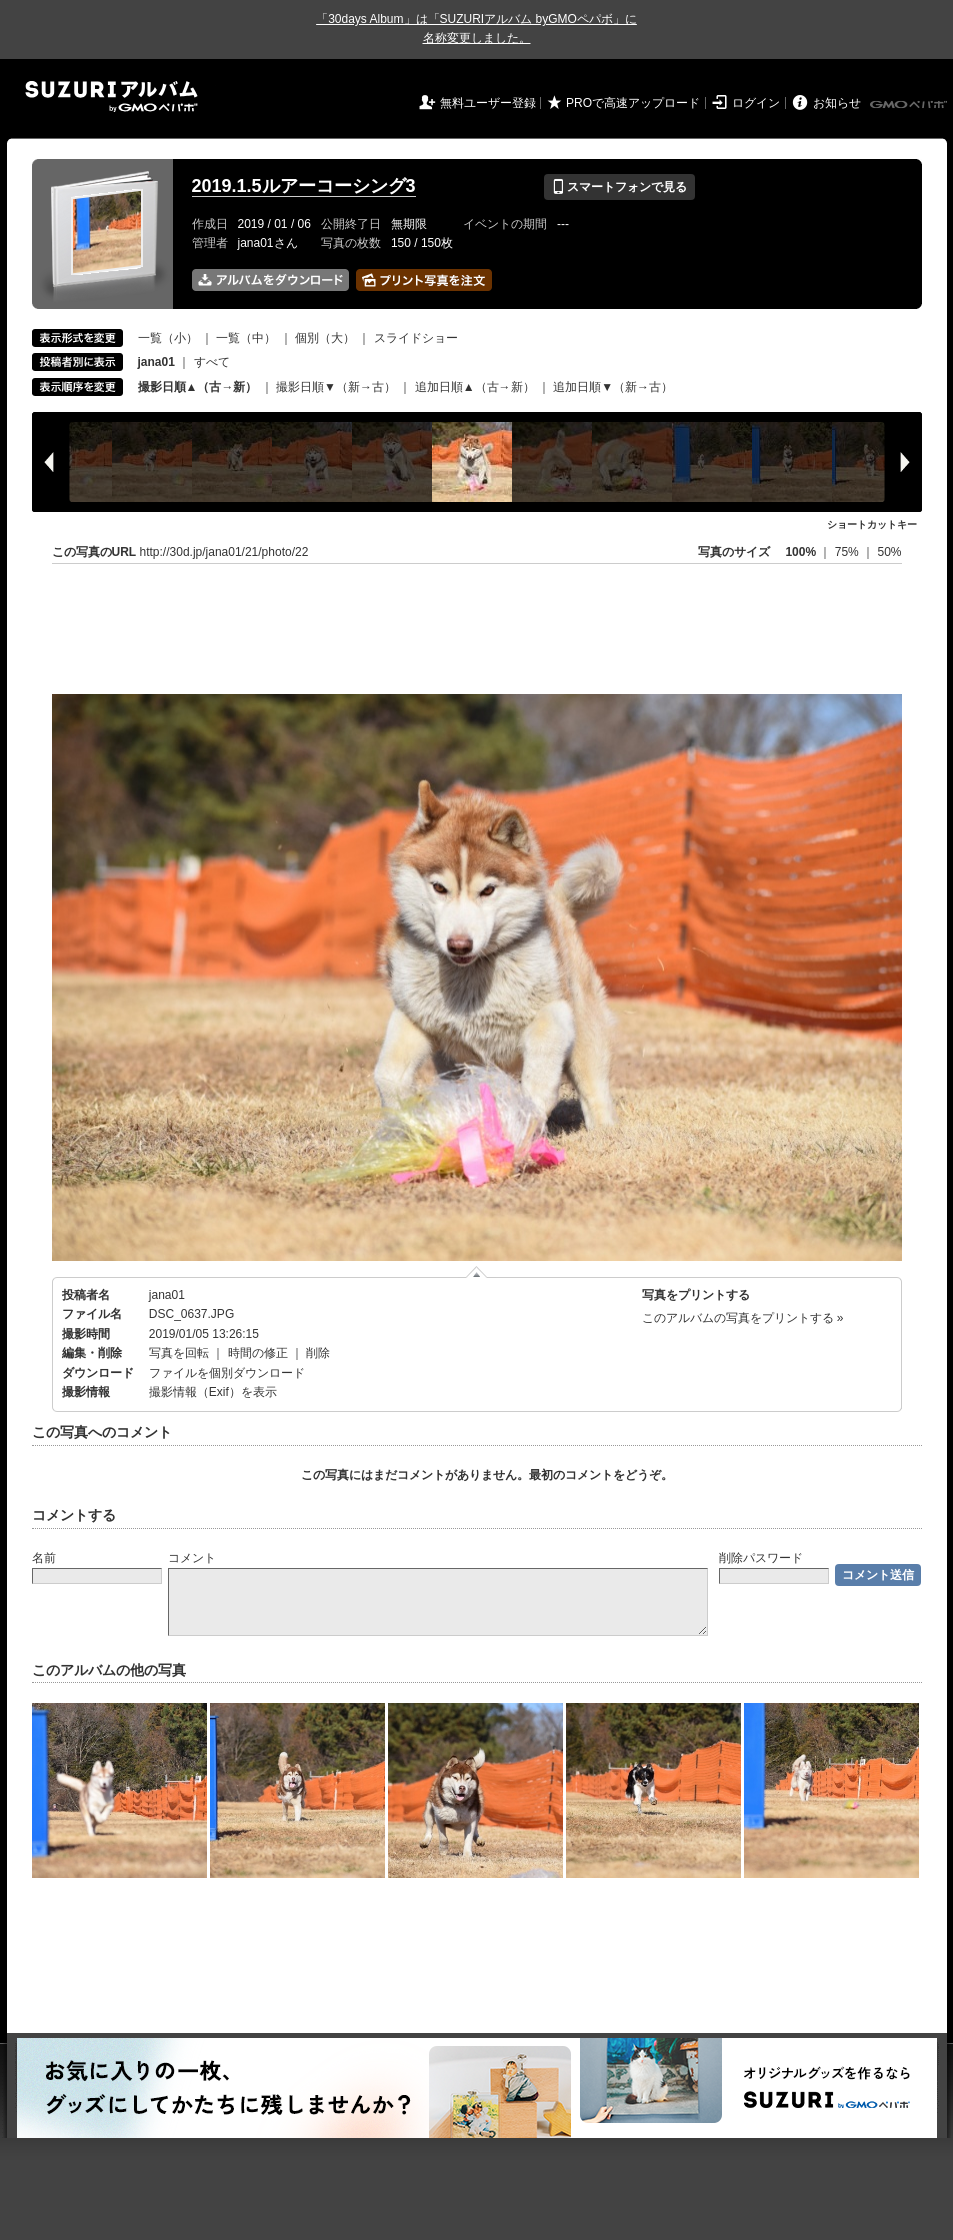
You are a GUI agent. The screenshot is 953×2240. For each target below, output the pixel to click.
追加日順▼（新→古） (613, 387)
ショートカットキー (872, 524)
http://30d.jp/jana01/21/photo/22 (224, 552)
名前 (44, 1558)
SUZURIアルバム (111, 96)
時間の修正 (258, 1353)
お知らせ (837, 103)
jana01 (167, 1295)
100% (800, 552)
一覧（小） (168, 338)
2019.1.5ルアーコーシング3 (304, 186)
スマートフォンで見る (619, 187)
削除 (318, 1353)
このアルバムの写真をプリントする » (743, 1318)
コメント (192, 1558)
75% (848, 552)
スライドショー (416, 338)
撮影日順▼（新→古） (336, 387)
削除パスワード (761, 1558)
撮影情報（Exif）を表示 (213, 1392)
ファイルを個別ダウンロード (227, 1373)
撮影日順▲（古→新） (198, 387)
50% (889, 552)
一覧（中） (246, 338)
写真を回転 (179, 1353)
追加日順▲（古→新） (475, 387)
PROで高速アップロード (633, 103)
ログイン (756, 103)
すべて (212, 362)
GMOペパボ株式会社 (910, 105)
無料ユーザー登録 (488, 103)
